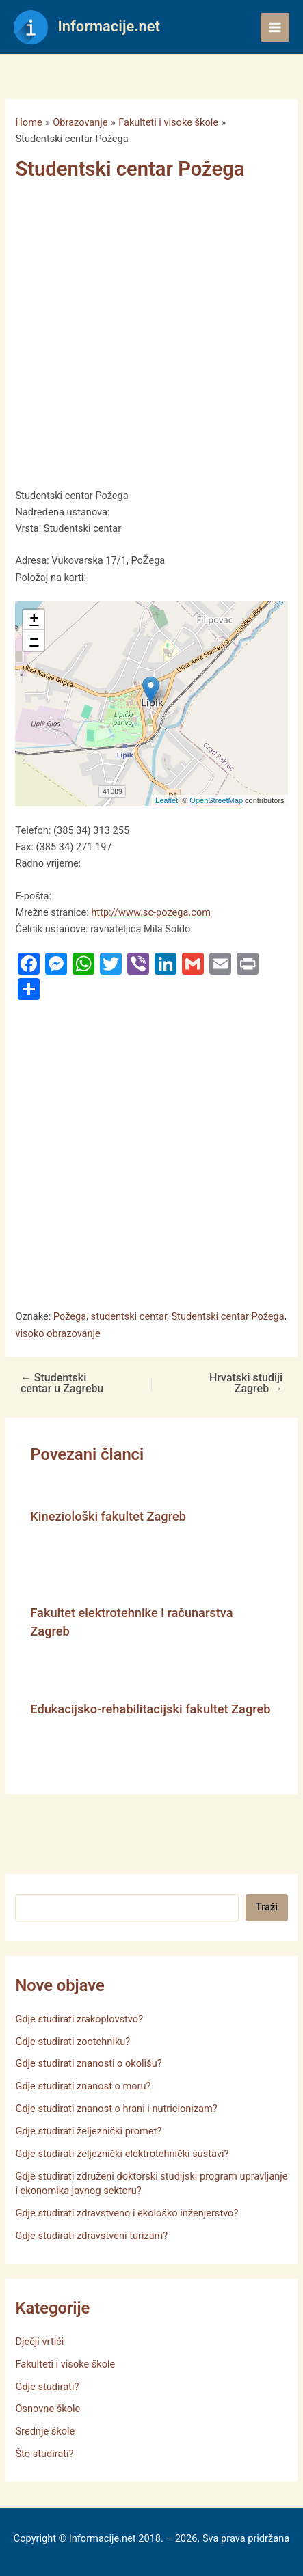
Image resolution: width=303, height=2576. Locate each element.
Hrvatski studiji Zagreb (245, 1383)
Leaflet (166, 800)
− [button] (33, 640)
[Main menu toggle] (275, 27)
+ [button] (33, 620)
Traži (267, 1907)
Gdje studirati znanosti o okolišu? (88, 2063)
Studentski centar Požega (227, 1316)
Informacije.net (109, 26)
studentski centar (129, 1316)
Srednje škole (45, 2431)
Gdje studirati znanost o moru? (82, 2086)
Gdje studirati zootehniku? (72, 2041)
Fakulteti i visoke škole (65, 2364)
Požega (69, 1316)
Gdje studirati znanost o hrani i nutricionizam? (116, 2108)
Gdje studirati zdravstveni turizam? (91, 2235)
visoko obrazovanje (57, 1333)
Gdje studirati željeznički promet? (88, 2131)
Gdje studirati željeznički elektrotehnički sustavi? (121, 2153)
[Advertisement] (144, 337)
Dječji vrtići (39, 2341)
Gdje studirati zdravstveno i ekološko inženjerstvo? (126, 2213)
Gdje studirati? (47, 2387)
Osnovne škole (47, 2408)
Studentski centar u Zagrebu (62, 1383)
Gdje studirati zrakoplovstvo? (79, 2019)
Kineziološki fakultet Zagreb (108, 1516)
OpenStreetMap (216, 800)
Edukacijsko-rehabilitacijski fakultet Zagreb (150, 1709)
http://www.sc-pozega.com (151, 912)
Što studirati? (44, 2454)
